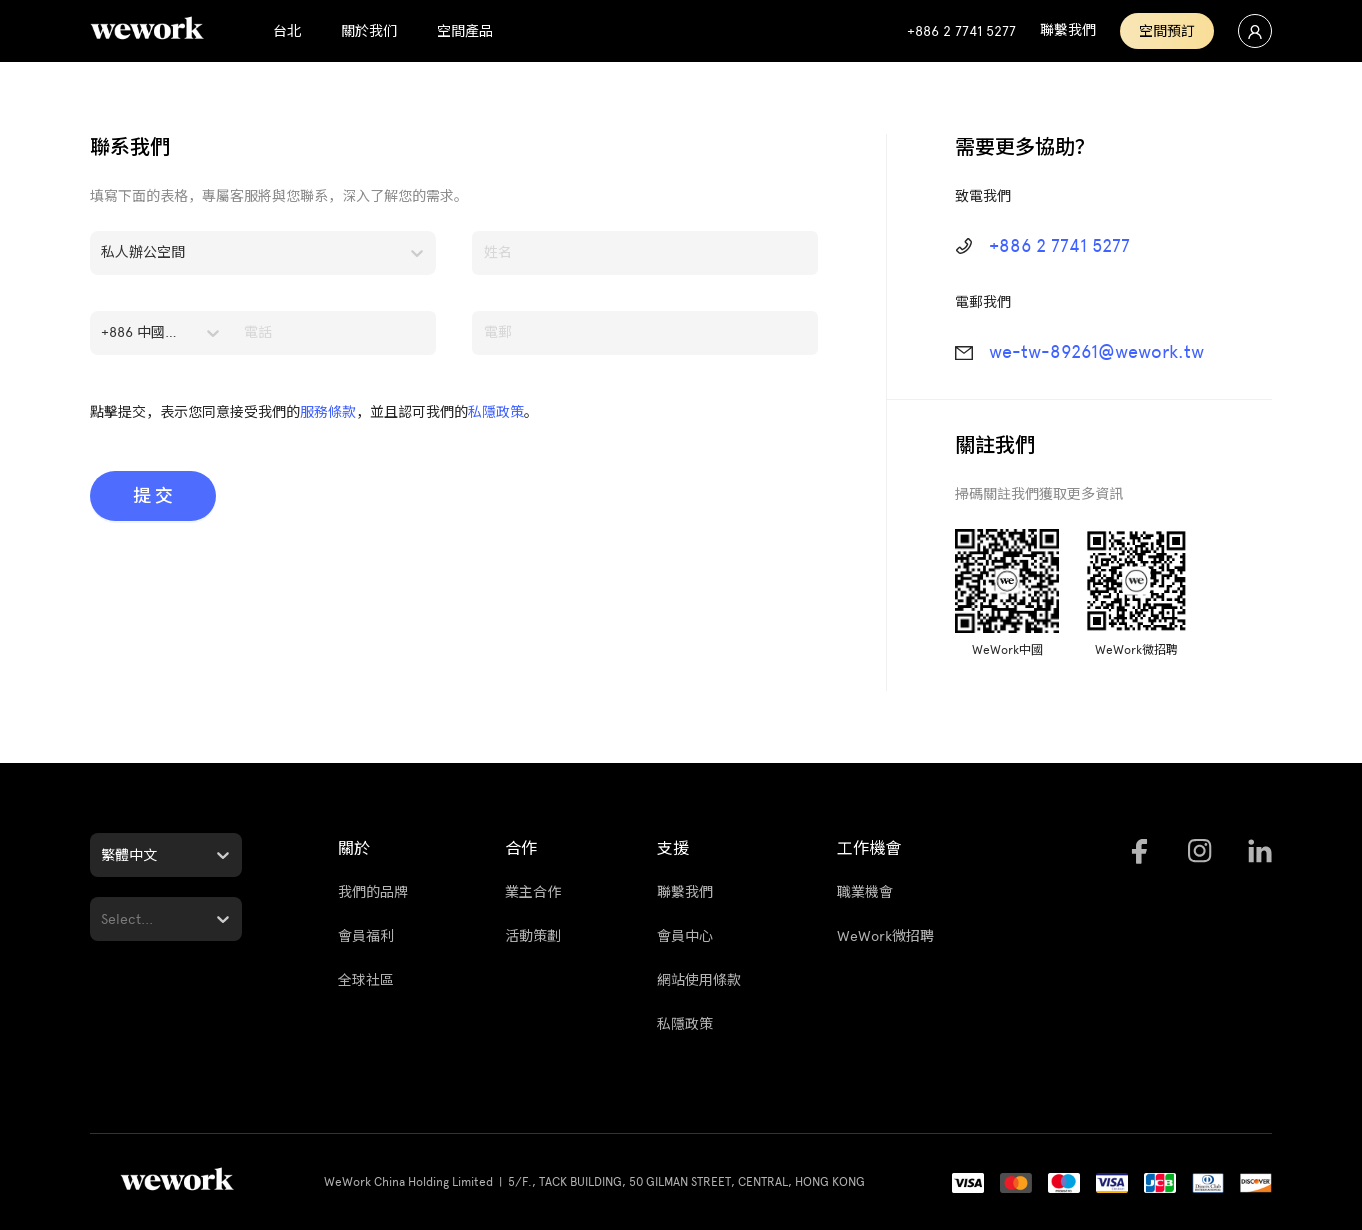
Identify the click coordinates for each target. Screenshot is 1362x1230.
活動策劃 (533, 936)
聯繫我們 (685, 892)
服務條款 (328, 412)
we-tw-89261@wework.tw (1096, 352)
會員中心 (685, 936)
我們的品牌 (373, 892)
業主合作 (533, 892)
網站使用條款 (699, 980)
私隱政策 (496, 412)
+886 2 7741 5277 (1059, 246)
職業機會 (865, 892)
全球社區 (366, 980)
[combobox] (103, 253)
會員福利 (366, 936)
